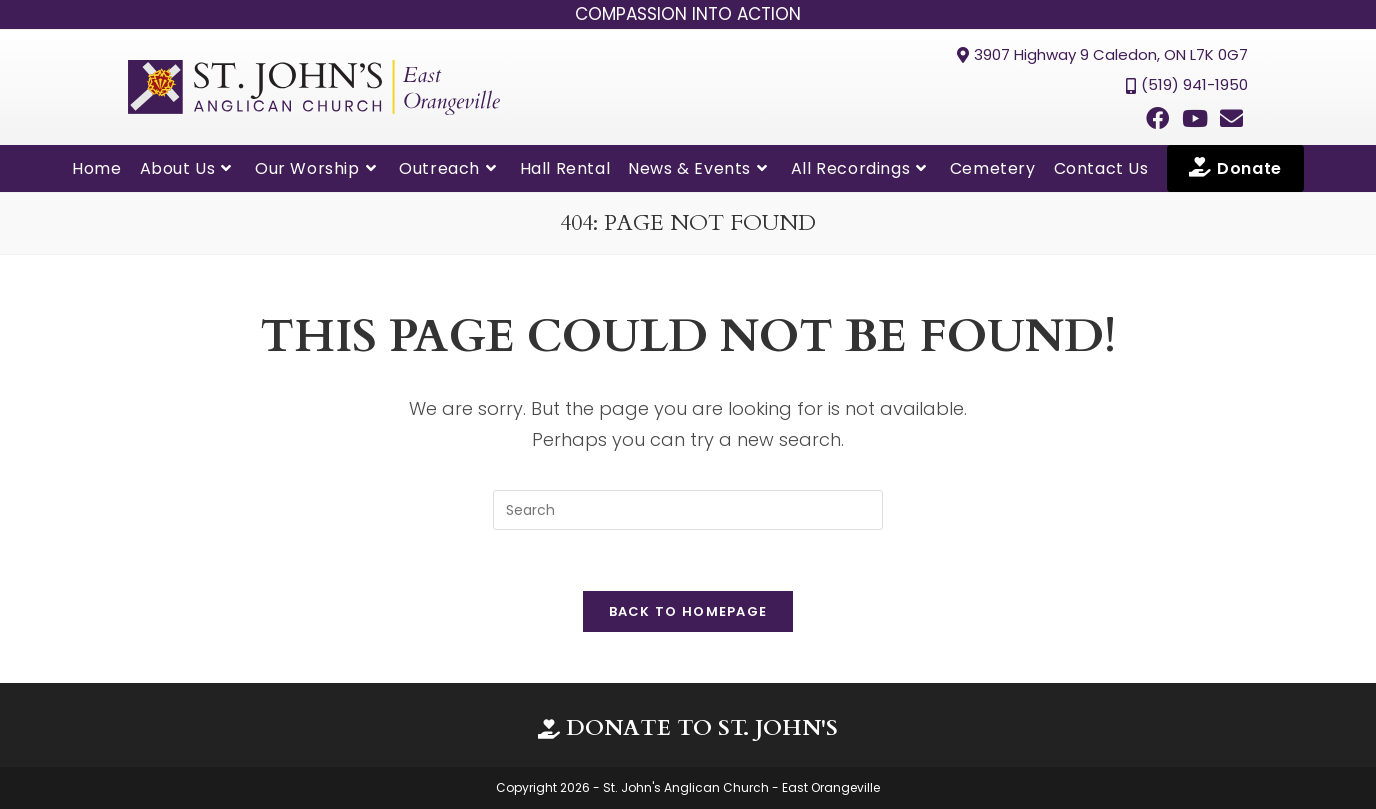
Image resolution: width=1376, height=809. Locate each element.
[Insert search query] (688, 510)
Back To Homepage (688, 611)
